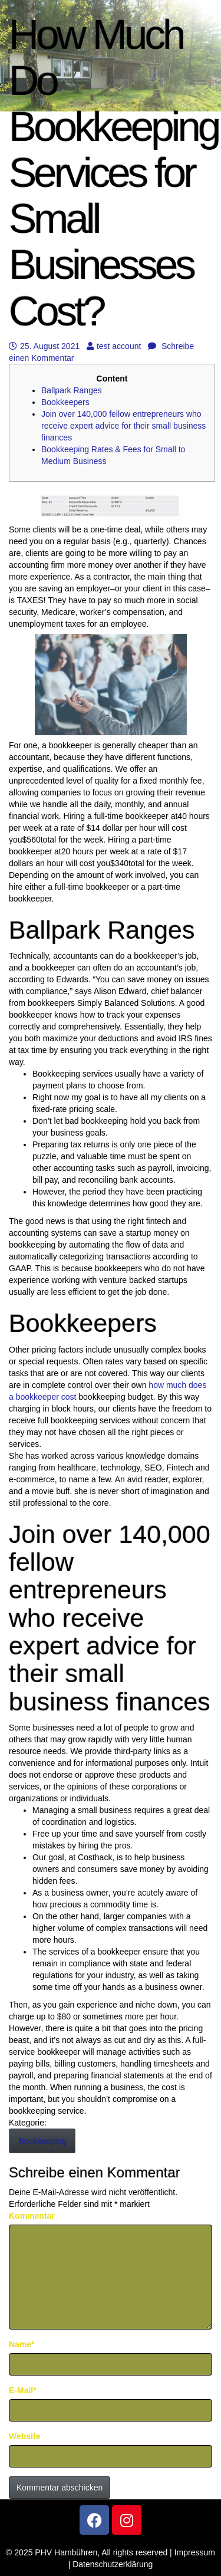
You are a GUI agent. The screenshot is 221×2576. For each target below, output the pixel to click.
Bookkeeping (42, 2141)
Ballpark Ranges (71, 390)
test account (114, 346)
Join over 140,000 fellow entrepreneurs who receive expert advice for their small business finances (123, 425)
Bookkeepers (65, 402)
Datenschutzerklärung (112, 2564)
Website (24, 2436)
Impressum (194, 2552)
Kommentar (32, 2215)
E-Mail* (23, 2390)
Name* (22, 2344)
